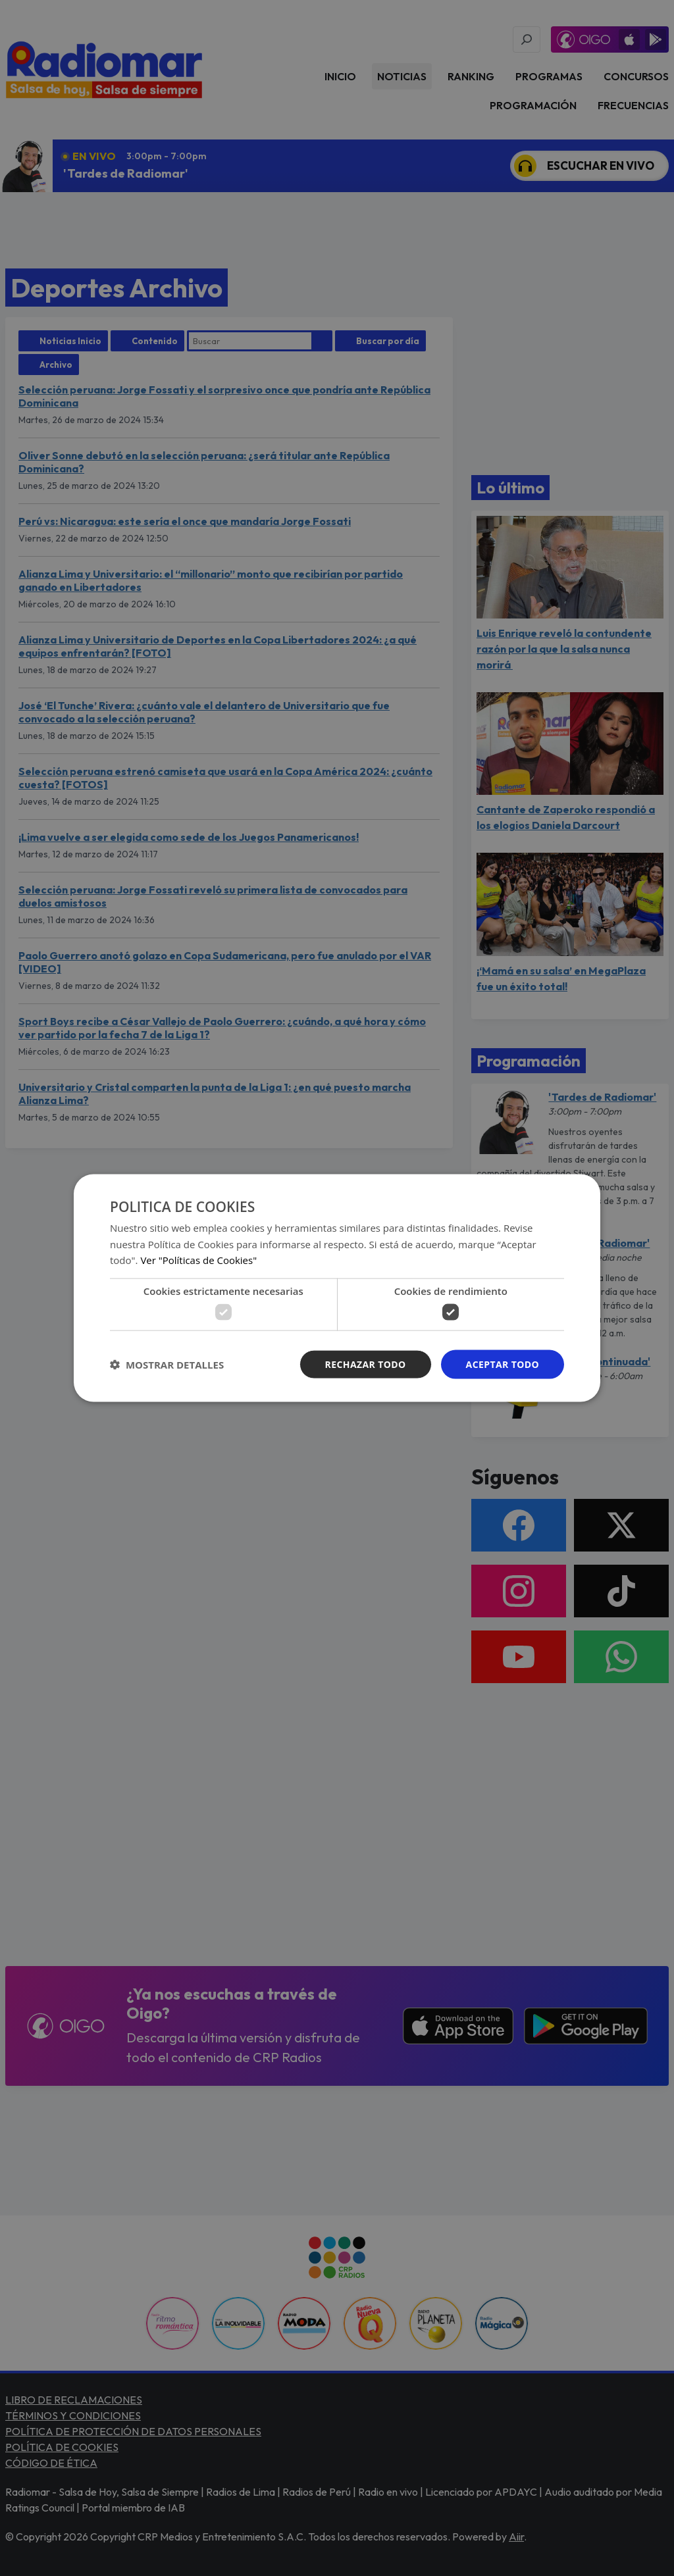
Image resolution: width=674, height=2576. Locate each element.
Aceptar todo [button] (502, 1363)
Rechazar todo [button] (365, 1363)
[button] (167, 1364)
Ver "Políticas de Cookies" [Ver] (198, 1260)
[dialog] (337, 1288)
